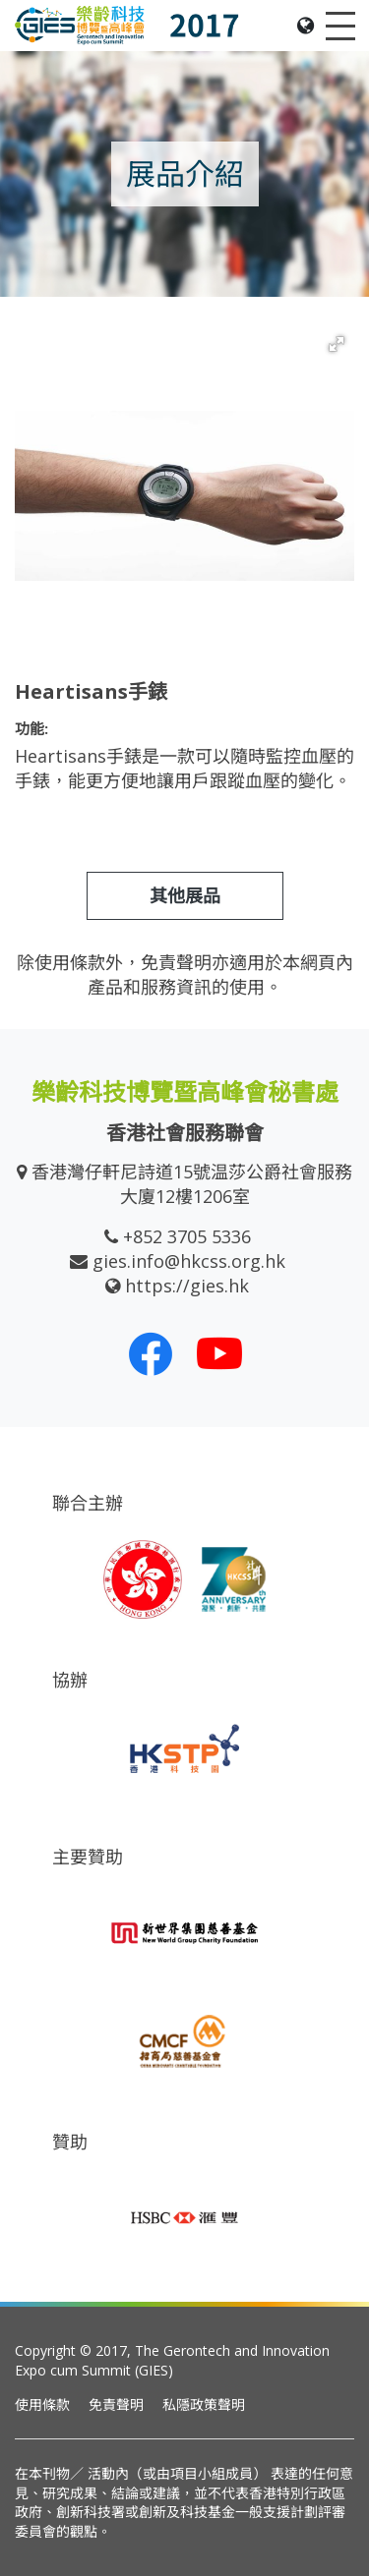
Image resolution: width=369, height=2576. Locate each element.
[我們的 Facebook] (150, 1353)
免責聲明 (116, 2404)
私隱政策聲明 (203, 2404)
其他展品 (185, 895)
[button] (336, 344)
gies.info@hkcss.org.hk (188, 1261)
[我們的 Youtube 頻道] (219, 1353)
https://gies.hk (187, 1285)
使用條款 (42, 2404)
